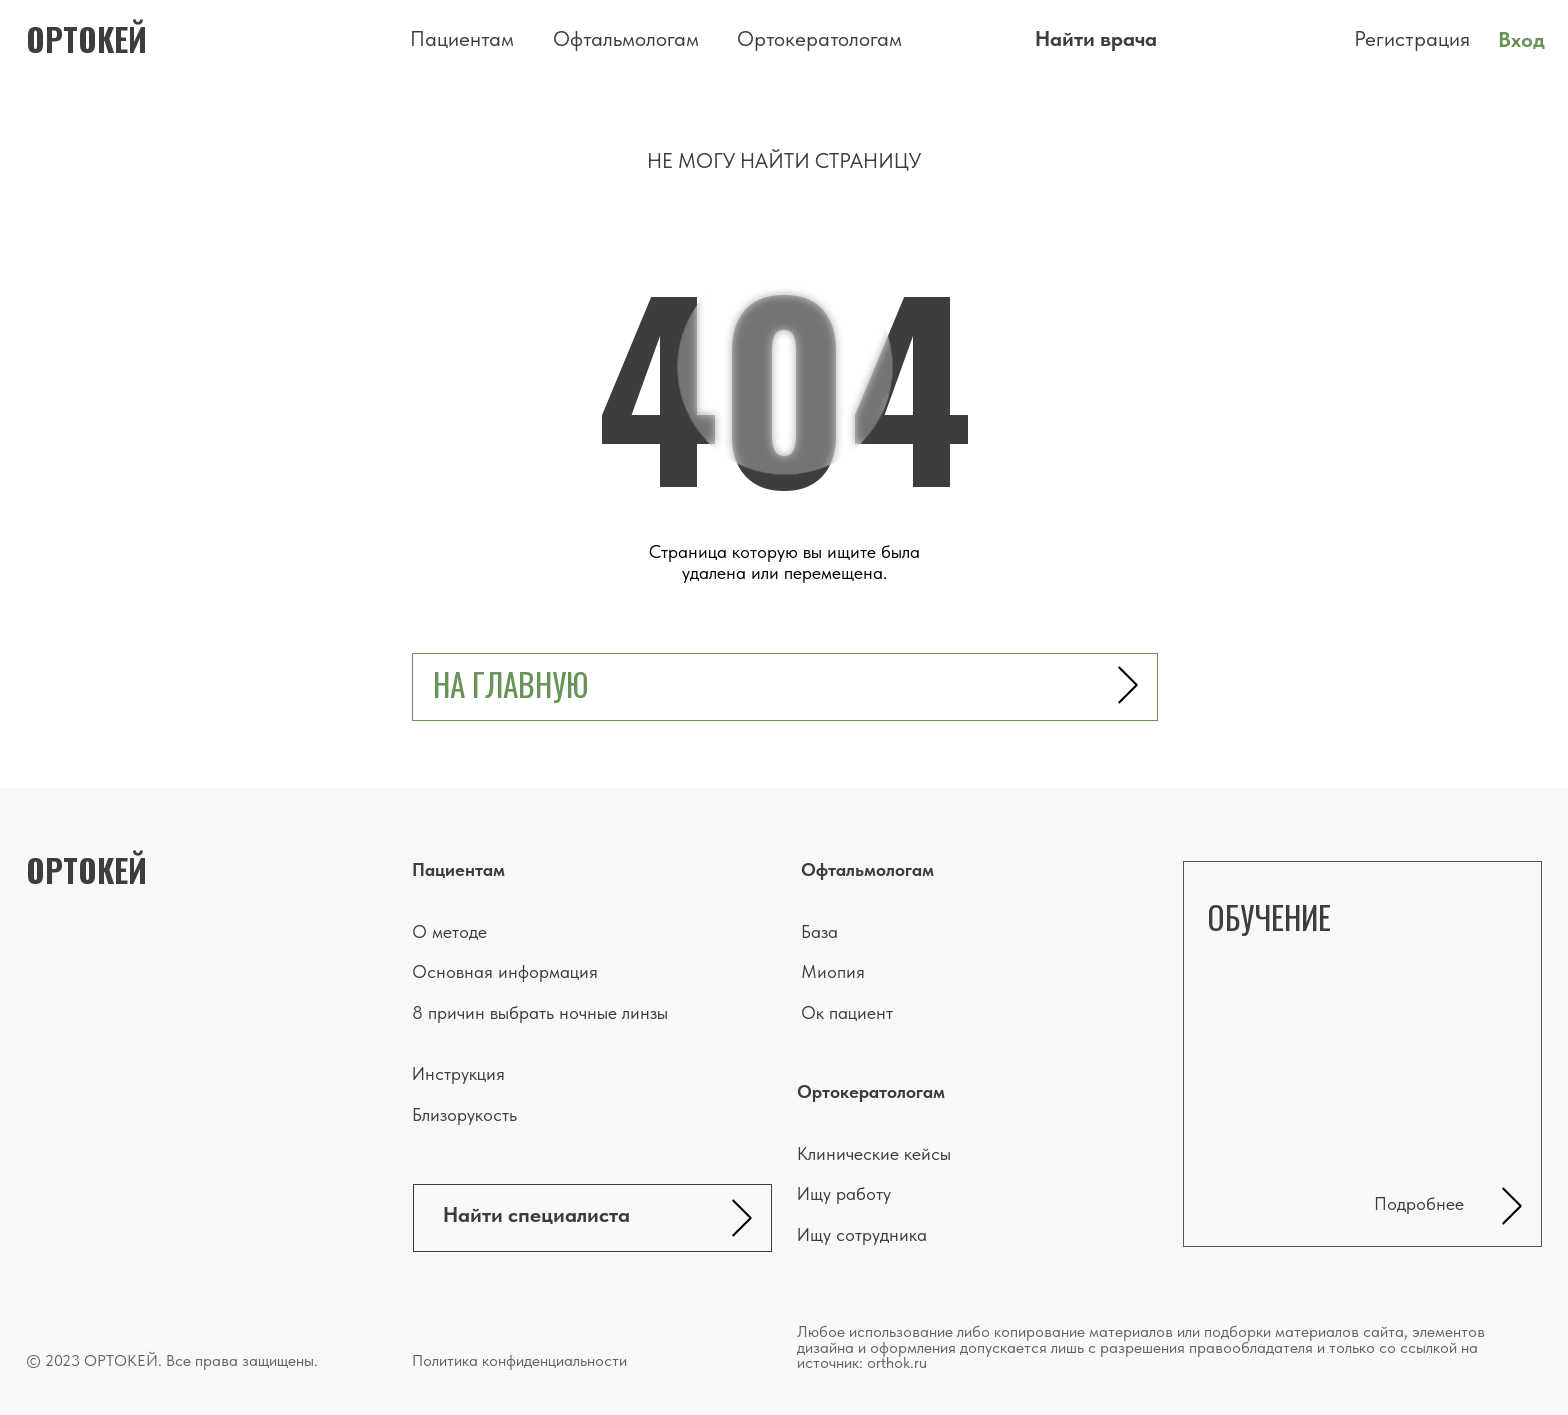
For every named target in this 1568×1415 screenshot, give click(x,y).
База (819, 932)
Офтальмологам (626, 38)
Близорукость (464, 1115)
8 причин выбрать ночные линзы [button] (540, 1013)
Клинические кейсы (874, 1154)
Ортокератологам (819, 38)
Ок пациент (847, 1013)
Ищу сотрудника (862, 1235)
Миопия (833, 972)
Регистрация (1412, 38)
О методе (449, 932)
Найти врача (1096, 38)
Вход (1521, 39)
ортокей (86, 39)
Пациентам (462, 38)
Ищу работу (844, 1194)
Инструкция (458, 1074)
